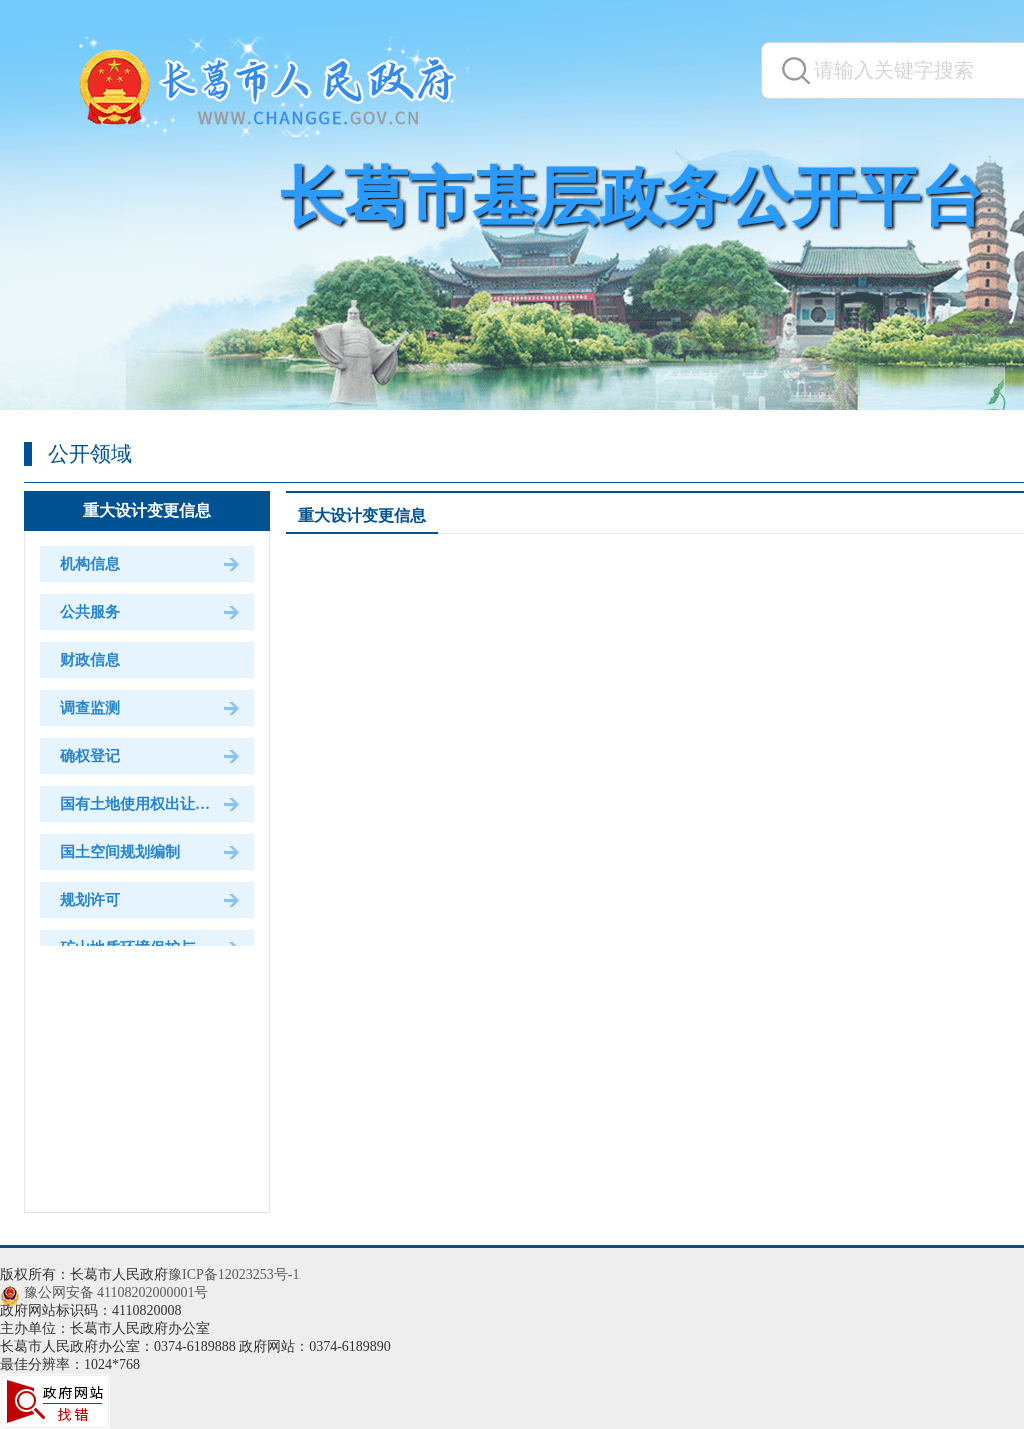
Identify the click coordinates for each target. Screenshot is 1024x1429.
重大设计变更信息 (147, 510)
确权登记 (90, 756)
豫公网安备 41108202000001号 (116, 1292)
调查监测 (90, 708)
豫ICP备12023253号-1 (233, 1274)
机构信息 (90, 564)
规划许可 (90, 900)
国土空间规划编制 (120, 852)
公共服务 (90, 612)
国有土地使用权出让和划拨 (150, 804)
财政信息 (90, 660)
